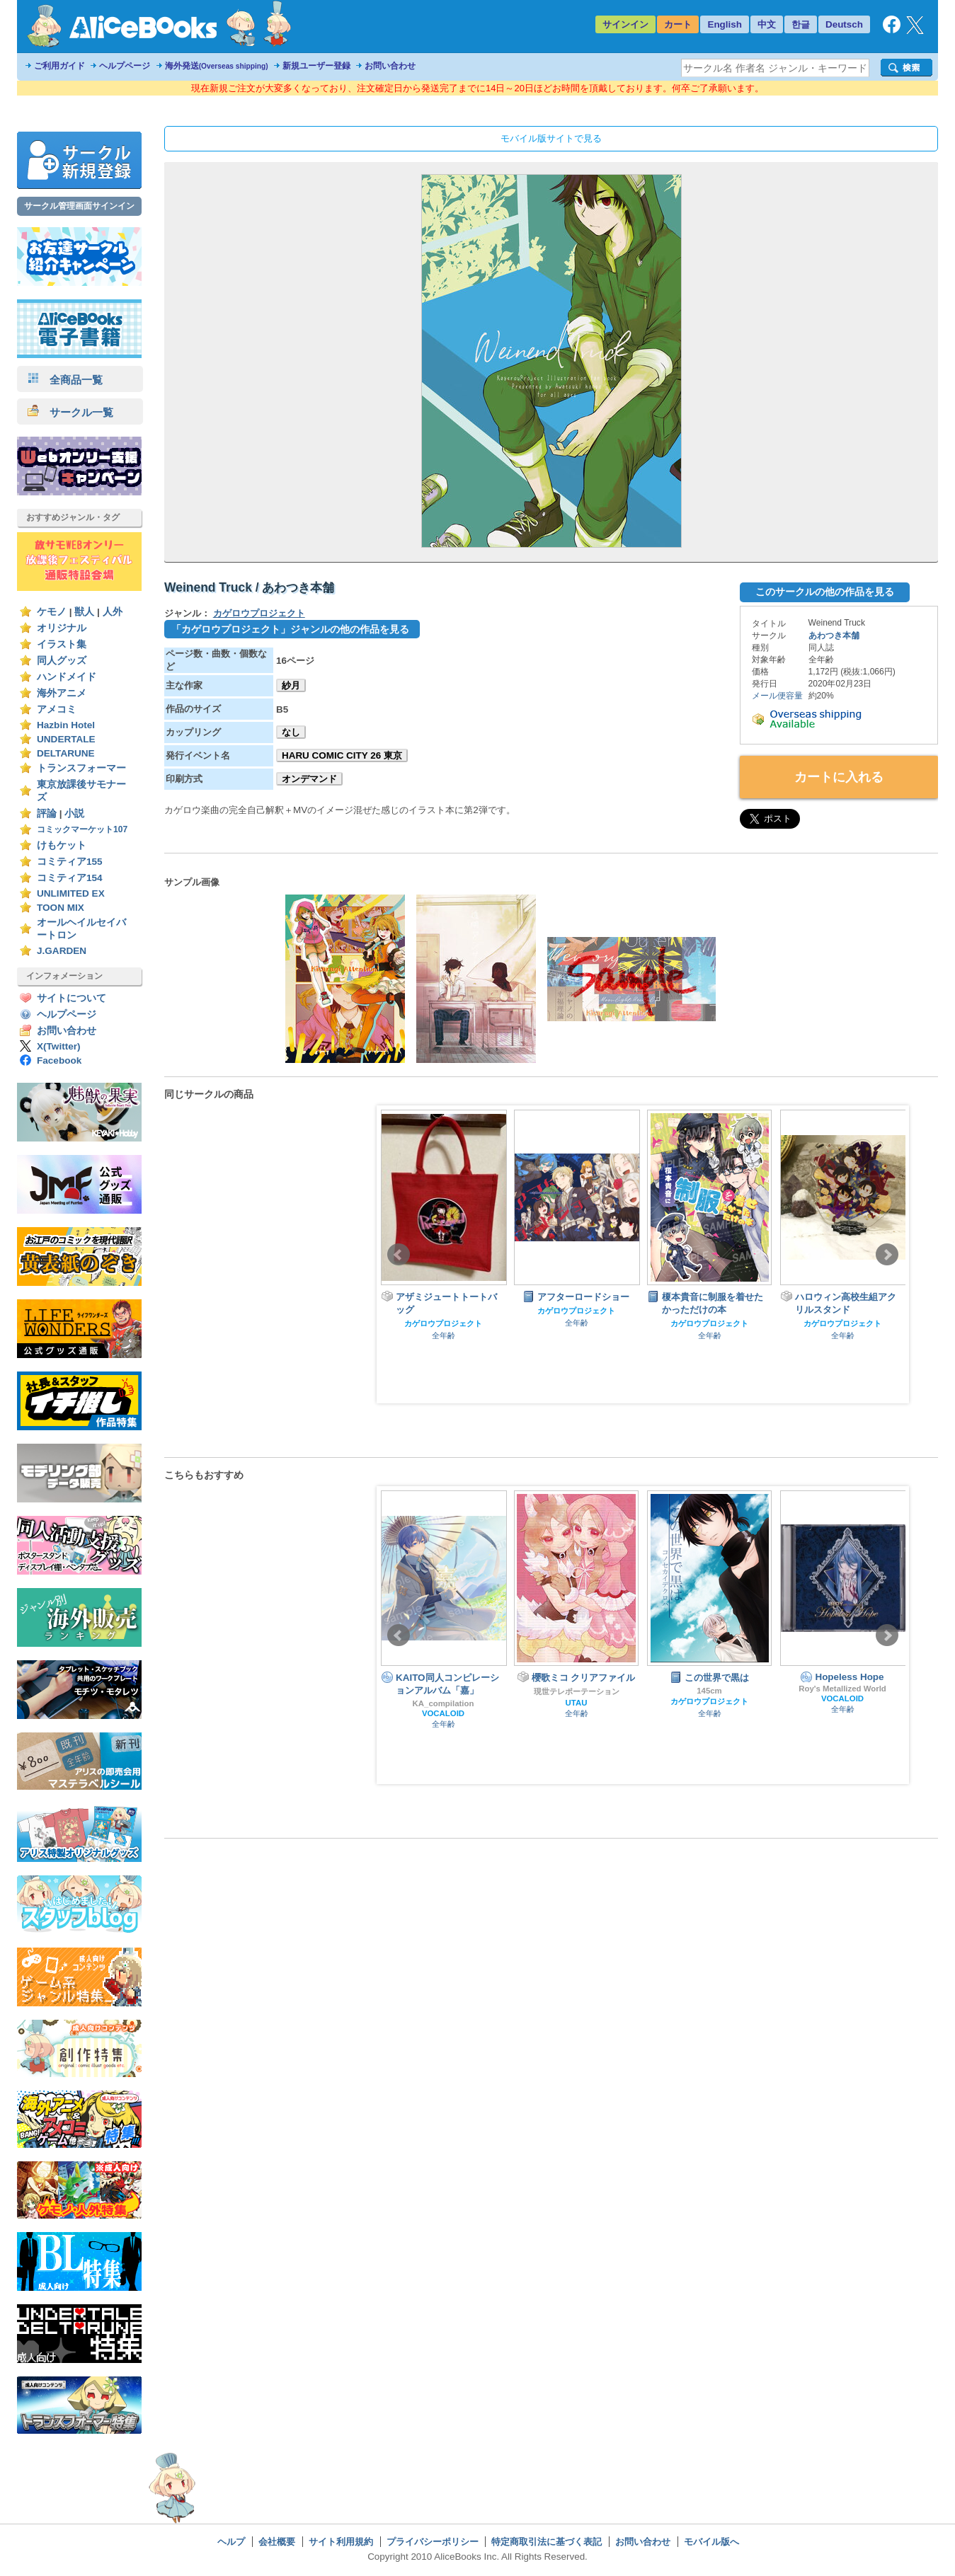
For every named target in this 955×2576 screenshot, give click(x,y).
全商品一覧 (65, 380)
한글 (800, 24)
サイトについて (71, 998)
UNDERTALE (66, 739)
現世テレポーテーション (576, 1691)
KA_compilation (443, 1703)
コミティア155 (70, 861)
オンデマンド (309, 779)
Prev (398, 1254)
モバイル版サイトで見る (551, 138)
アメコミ (56, 709)
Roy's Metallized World (842, 1688)
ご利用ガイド (59, 66)
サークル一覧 (70, 412)
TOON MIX (60, 907)
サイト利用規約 (341, 2541)
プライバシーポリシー (433, 2541)
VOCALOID (443, 1713)
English (724, 24)
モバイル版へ (711, 2541)
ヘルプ (231, 2541)
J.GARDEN (61, 950)
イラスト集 (61, 644)
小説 (74, 813)
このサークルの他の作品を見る (824, 591)
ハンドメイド (66, 677)
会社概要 (276, 2541)
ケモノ (52, 611)
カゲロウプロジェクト (259, 613)
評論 (47, 813)
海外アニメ (61, 693)
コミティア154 (70, 878)
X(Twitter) (59, 1046)
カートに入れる (838, 777)
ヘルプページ (124, 66)
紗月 (291, 685)
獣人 (84, 611)
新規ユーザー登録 (316, 66)
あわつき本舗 (833, 635)
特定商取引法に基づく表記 (546, 2541)
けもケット (61, 845)
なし (291, 732)
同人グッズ (61, 660)
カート (678, 24)
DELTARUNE (66, 753)
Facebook (59, 1060)
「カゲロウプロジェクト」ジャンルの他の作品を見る (290, 629)
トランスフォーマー (81, 768)
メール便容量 (777, 696)
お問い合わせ (390, 66)
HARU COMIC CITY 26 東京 (342, 755)
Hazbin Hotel (66, 725)
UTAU (577, 1702)
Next (887, 1254)
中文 (766, 24)
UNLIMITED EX (71, 893)
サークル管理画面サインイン (79, 206)
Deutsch (844, 24)
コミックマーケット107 (82, 829)
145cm (709, 1690)
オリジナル (61, 628)
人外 (112, 611)
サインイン (625, 24)
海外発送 (216, 66)
